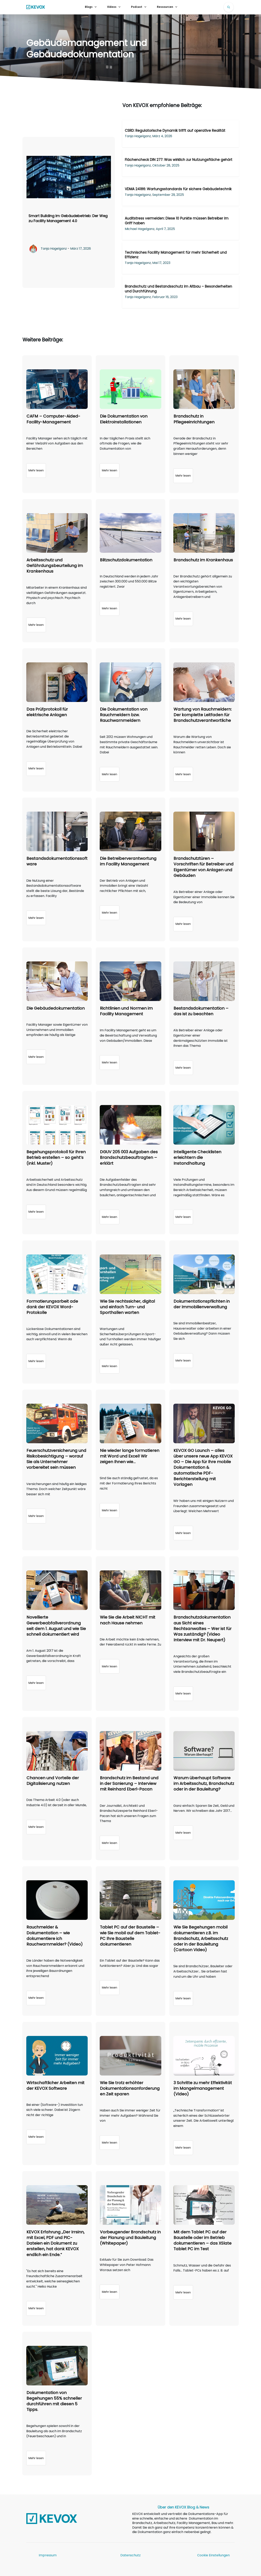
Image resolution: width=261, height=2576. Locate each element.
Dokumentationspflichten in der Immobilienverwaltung (204, 1312)
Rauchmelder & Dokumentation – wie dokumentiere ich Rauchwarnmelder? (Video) (57, 1941)
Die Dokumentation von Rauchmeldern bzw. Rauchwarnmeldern (130, 720)
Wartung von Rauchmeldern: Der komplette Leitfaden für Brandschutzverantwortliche (204, 720)
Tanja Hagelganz (54, 248)
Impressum (48, 2555)
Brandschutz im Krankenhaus (204, 570)
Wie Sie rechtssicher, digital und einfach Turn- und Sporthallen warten (130, 1312)
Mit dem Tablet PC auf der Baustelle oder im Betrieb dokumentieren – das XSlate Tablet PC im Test (204, 2248)
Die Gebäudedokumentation (57, 1016)
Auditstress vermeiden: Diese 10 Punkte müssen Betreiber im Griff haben (177, 221)
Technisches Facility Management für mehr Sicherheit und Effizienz (176, 255)
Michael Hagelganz (139, 229)
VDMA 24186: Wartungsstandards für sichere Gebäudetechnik (178, 189)
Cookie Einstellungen (213, 2555)
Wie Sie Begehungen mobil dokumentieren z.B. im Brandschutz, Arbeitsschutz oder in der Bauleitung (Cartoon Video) (204, 1941)
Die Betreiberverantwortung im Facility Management (130, 869)
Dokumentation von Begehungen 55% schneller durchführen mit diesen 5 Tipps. (57, 2404)
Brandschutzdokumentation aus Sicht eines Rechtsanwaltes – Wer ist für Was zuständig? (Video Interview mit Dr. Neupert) (204, 1633)
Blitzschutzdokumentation (130, 570)
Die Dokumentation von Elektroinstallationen (130, 424)
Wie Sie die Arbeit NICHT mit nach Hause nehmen (130, 1633)
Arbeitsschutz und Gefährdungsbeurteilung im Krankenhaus (57, 570)
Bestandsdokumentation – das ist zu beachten (204, 1016)
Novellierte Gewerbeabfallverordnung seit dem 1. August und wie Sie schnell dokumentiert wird (57, 1633)
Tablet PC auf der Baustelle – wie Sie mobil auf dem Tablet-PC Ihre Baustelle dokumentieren (130, 1941)
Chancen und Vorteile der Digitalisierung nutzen (57, 1788)
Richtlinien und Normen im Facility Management (130, 1016)
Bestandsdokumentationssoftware (57, 869)
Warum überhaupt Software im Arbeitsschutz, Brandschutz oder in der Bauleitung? (204, 1788)
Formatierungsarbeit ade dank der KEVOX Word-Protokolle (57, 1312)
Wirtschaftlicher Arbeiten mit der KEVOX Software (57, 2093)
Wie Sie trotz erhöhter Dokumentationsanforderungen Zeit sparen (130, 2093)
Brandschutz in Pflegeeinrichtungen (204, 424)
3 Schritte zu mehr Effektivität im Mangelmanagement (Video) (204, 2093)
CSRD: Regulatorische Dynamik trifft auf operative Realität (175, 130)
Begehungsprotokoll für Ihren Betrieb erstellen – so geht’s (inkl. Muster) (57, 1162)
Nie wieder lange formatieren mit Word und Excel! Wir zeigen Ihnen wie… (130, 1470)
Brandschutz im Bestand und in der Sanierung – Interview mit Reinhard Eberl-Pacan (130, 1788)
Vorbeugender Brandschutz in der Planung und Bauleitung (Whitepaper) (130, 2248)
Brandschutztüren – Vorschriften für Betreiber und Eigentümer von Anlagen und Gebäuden (204, 869)
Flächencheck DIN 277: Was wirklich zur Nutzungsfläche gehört (178, 159)
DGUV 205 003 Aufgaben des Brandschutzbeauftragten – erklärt (130, 1162)
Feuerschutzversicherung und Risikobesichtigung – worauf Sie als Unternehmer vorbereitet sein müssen (57, 1470)
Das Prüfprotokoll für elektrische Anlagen (57, 720)
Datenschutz (130, 2555)
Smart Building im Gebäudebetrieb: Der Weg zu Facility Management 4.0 (68, 218)
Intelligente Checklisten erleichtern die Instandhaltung (204, 1162)
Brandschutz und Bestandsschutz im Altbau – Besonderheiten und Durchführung (178, 289)
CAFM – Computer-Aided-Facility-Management (57, 424)
